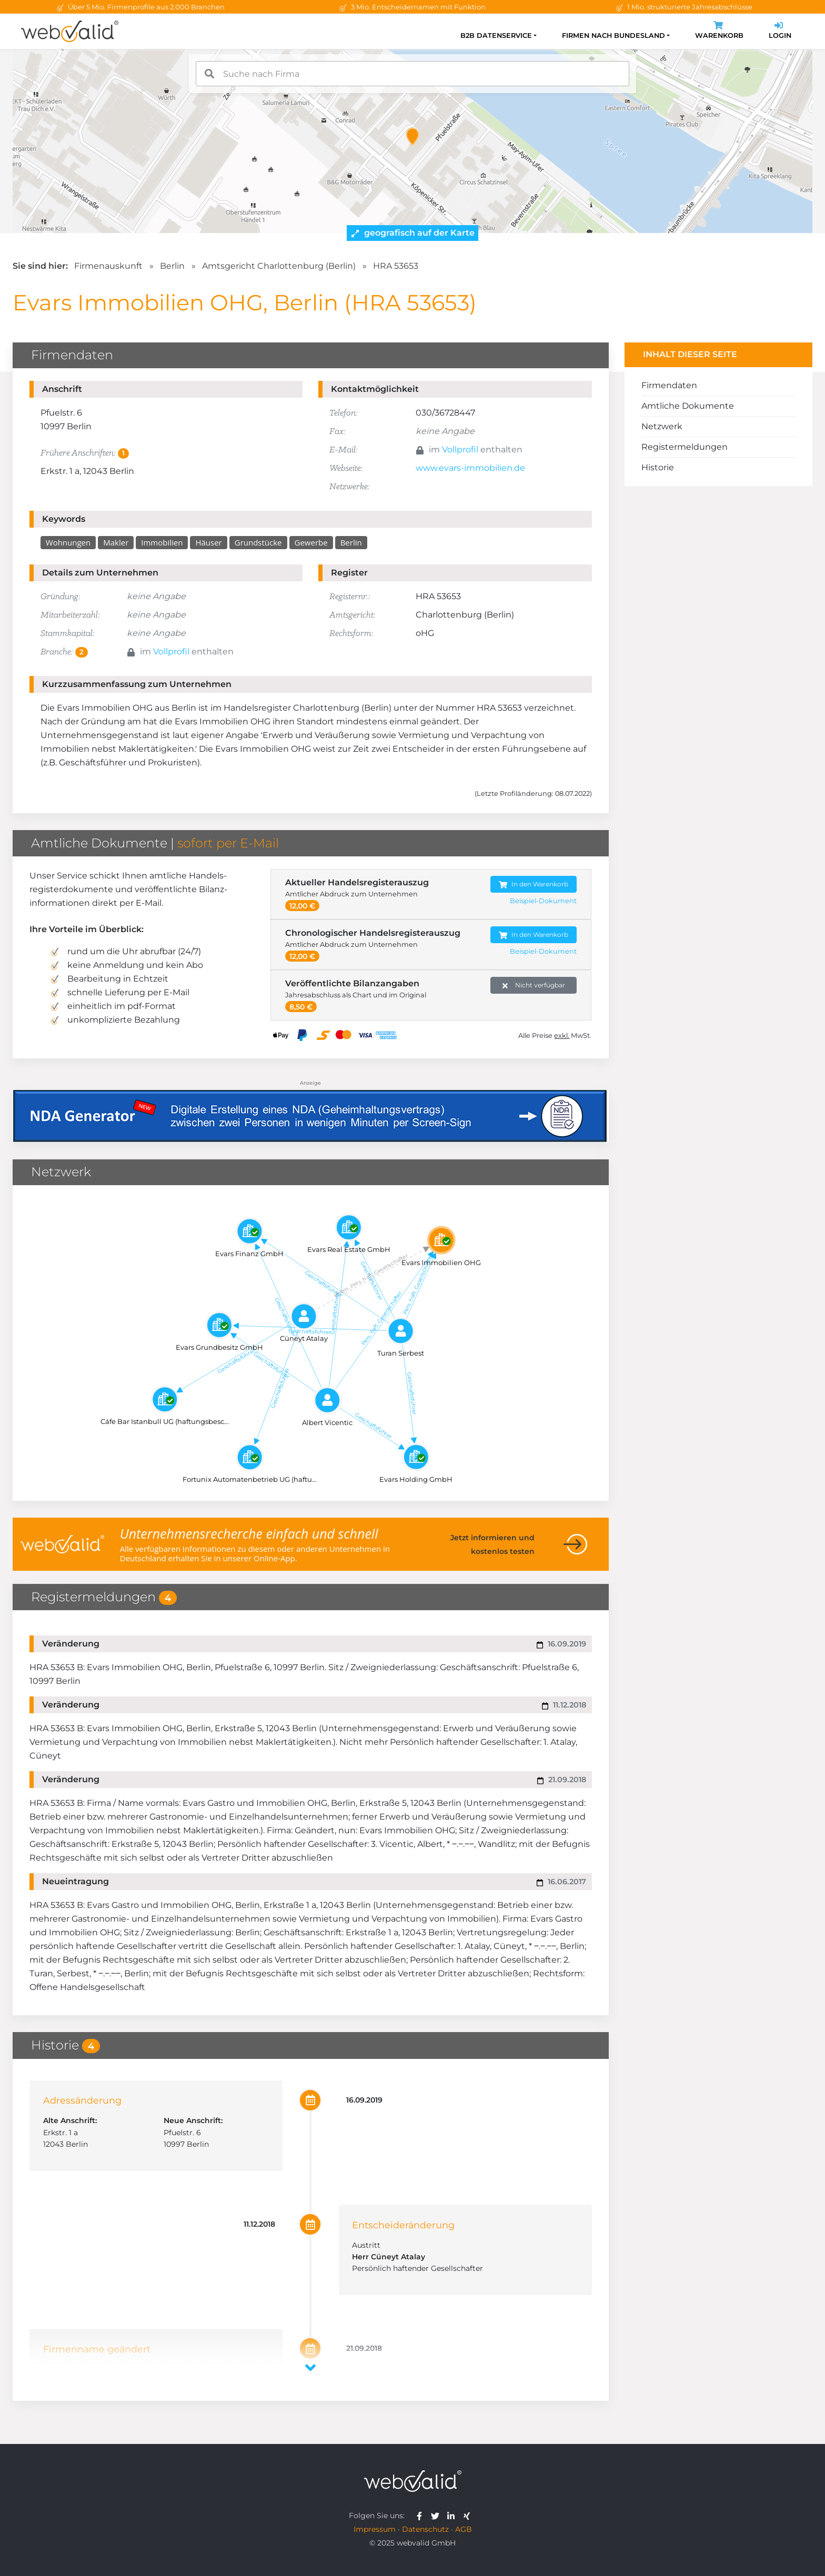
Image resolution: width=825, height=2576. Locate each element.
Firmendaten (669, 385)
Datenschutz (425, 2529)
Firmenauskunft (108, 266)
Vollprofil (460, 449)
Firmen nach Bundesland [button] (613, 35)
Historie (657, 467)
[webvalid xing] (468, 2515)
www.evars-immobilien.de (470, 468)
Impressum (375, 2529)
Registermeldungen (684, 447)
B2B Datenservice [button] (496, 35)
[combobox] (412, 73)
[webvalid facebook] (421, 2515)
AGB (463, 2529)
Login (780, 31)
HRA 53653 (395, 266)
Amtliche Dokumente (687, 406)
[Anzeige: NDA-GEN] (311, 1110)
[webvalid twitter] (437, 2515)
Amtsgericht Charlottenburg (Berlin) (279, 266)
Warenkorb (719, 31)
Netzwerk (661, 426)
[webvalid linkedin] (453, 2515)
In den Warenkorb (533, 884)
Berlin (172, 266)
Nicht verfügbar (533, 985)
